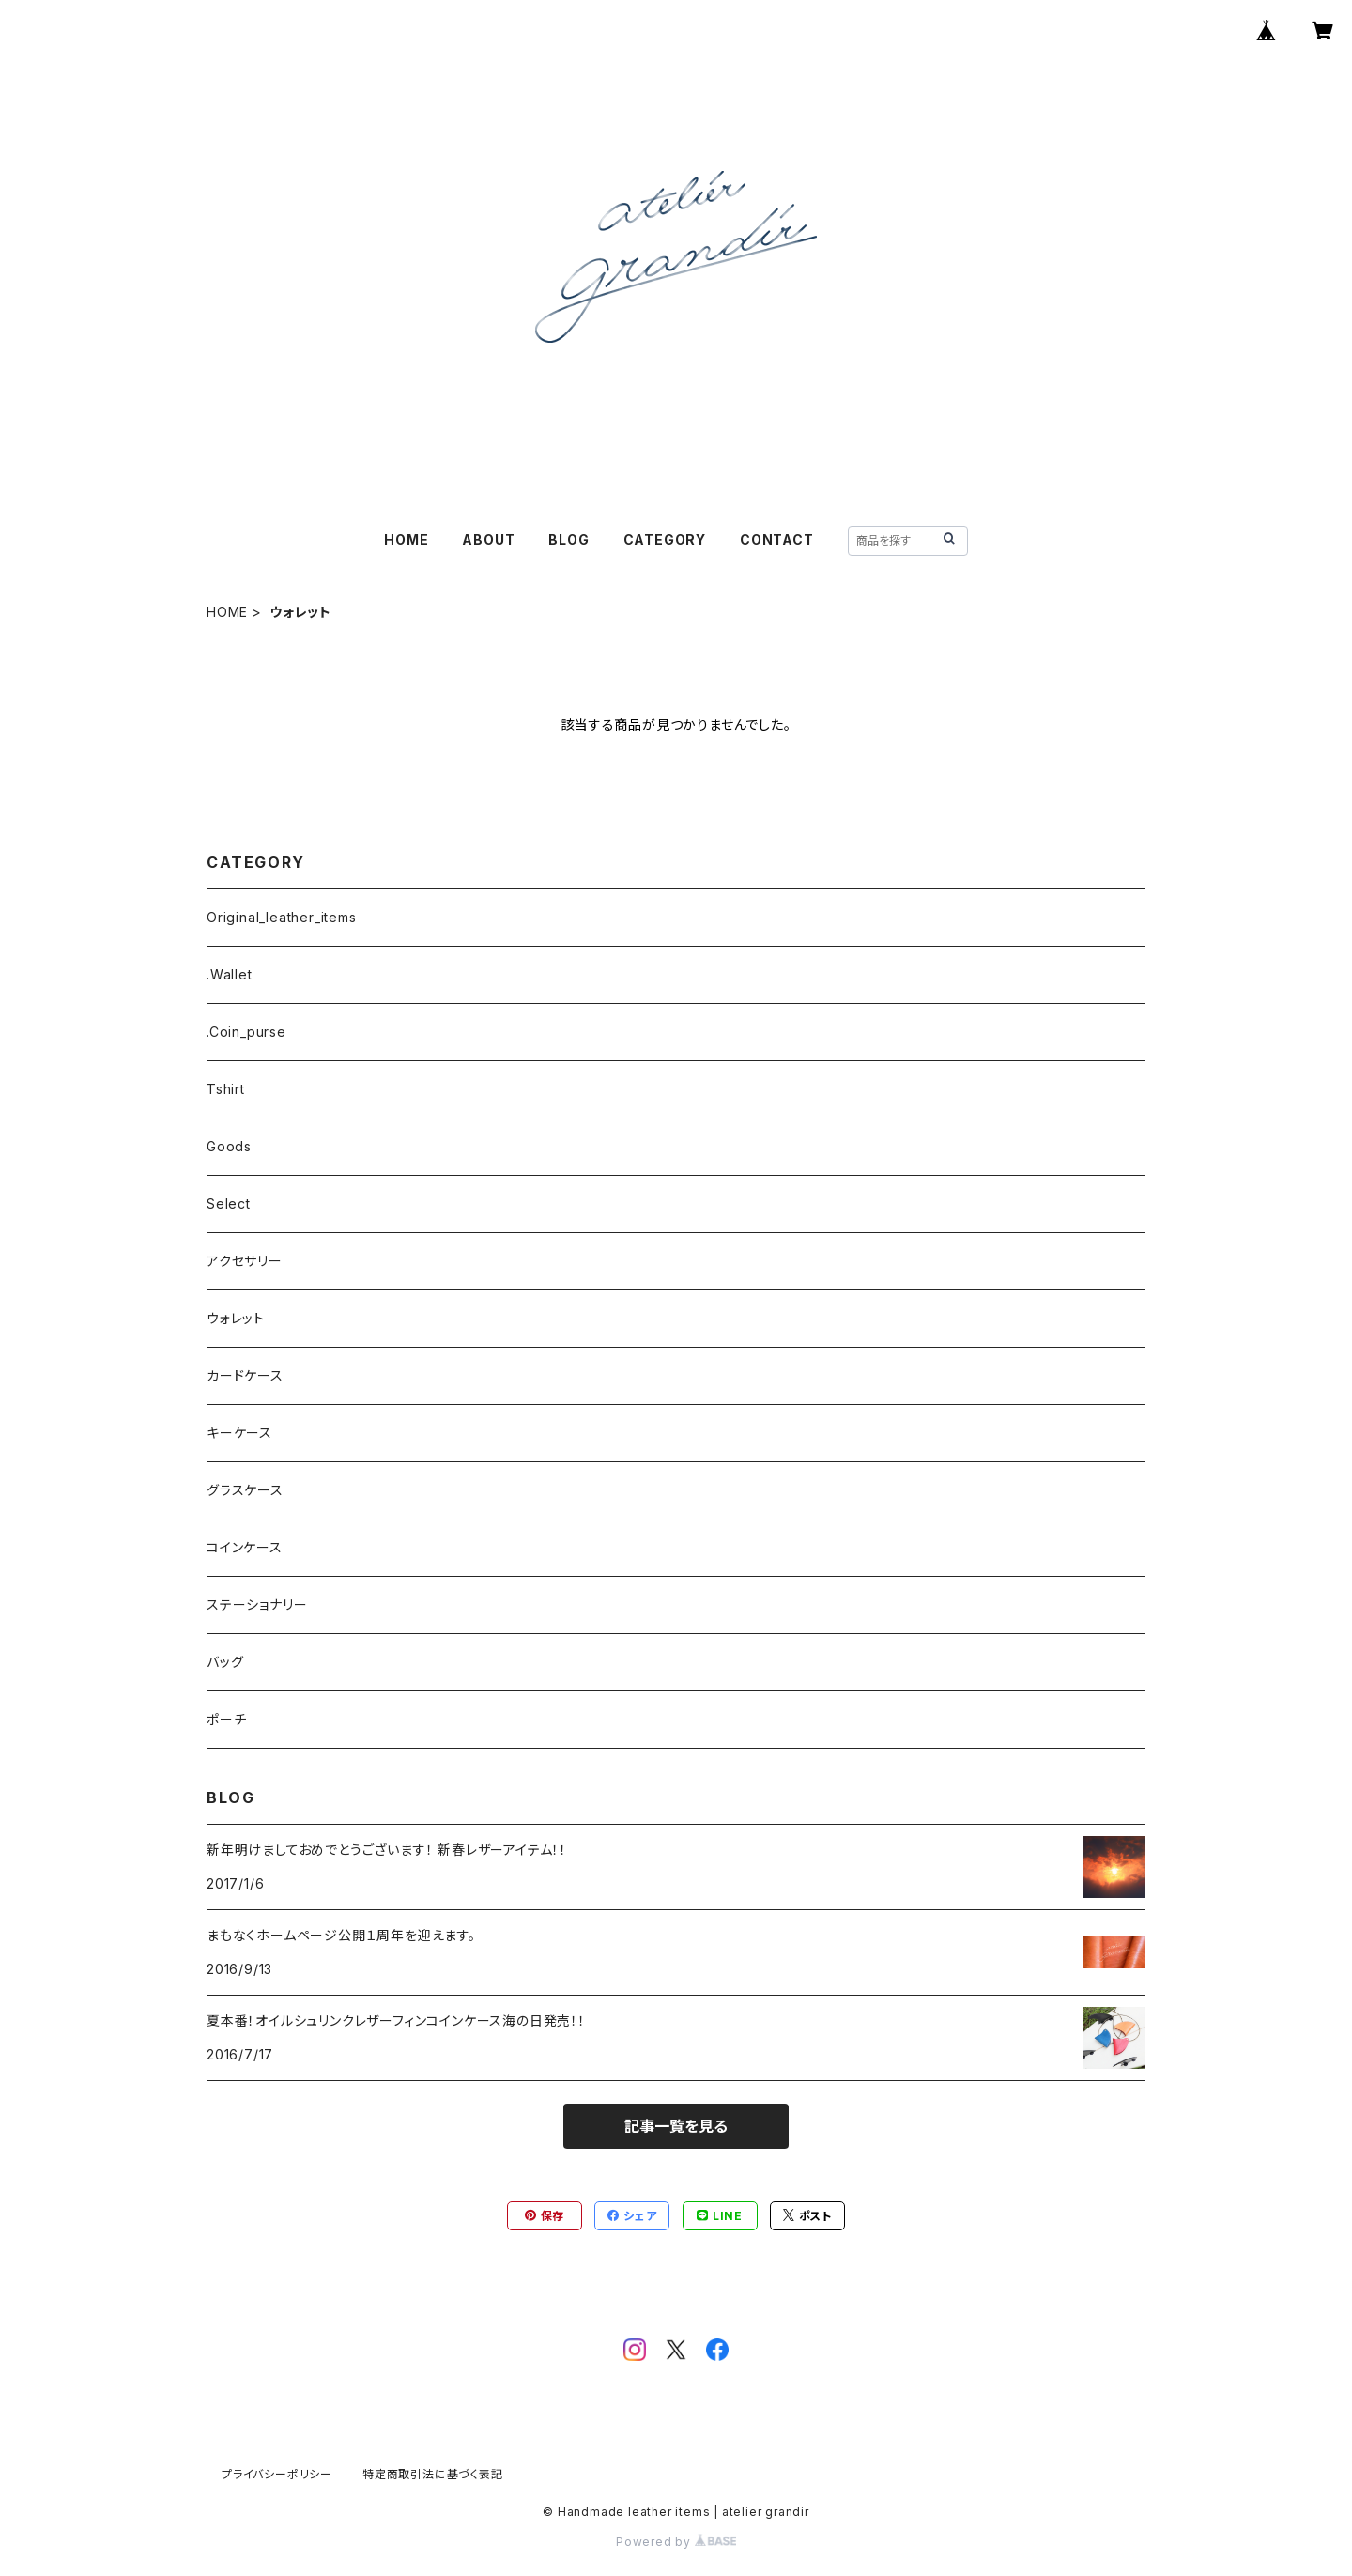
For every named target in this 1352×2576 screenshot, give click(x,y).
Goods (229, 1146)
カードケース (245, 1375)
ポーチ (226, 1719)
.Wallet (230, 974)
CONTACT (777, 540)
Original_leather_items (282, 917)
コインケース (245, 1547)
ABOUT (488, 540)
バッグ (225, 1662)
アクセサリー (245, 1261)
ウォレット (236, 1318)
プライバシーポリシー (277, 2474)
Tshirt (226, 1089)
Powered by (676, 2542)
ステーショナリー (257, 1604)
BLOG (568, 540)
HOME (406, 540)
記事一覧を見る (676, 2126)
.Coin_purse (246, 1032)
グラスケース (245, 1490)
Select (229, 1203)
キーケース (239, 1433)
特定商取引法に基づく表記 (432, 2474)
